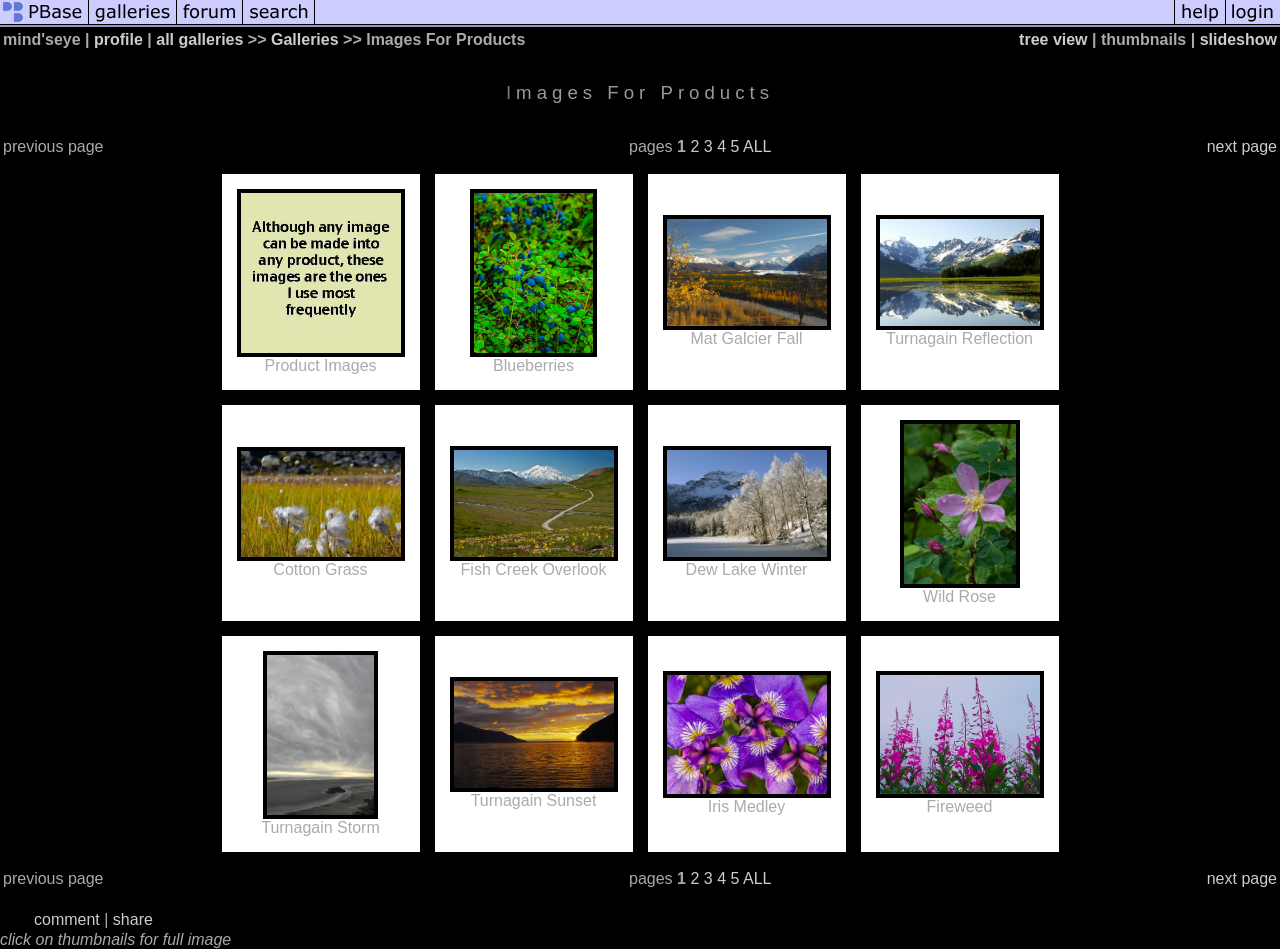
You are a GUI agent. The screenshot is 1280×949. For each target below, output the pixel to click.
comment (67, 919)
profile (118, 39)
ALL (757, 146)
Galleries (305, 39)
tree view (1053, 39)
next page (1242, 146)
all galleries (199, 39)
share (133, 919)
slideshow (1238, 39)
